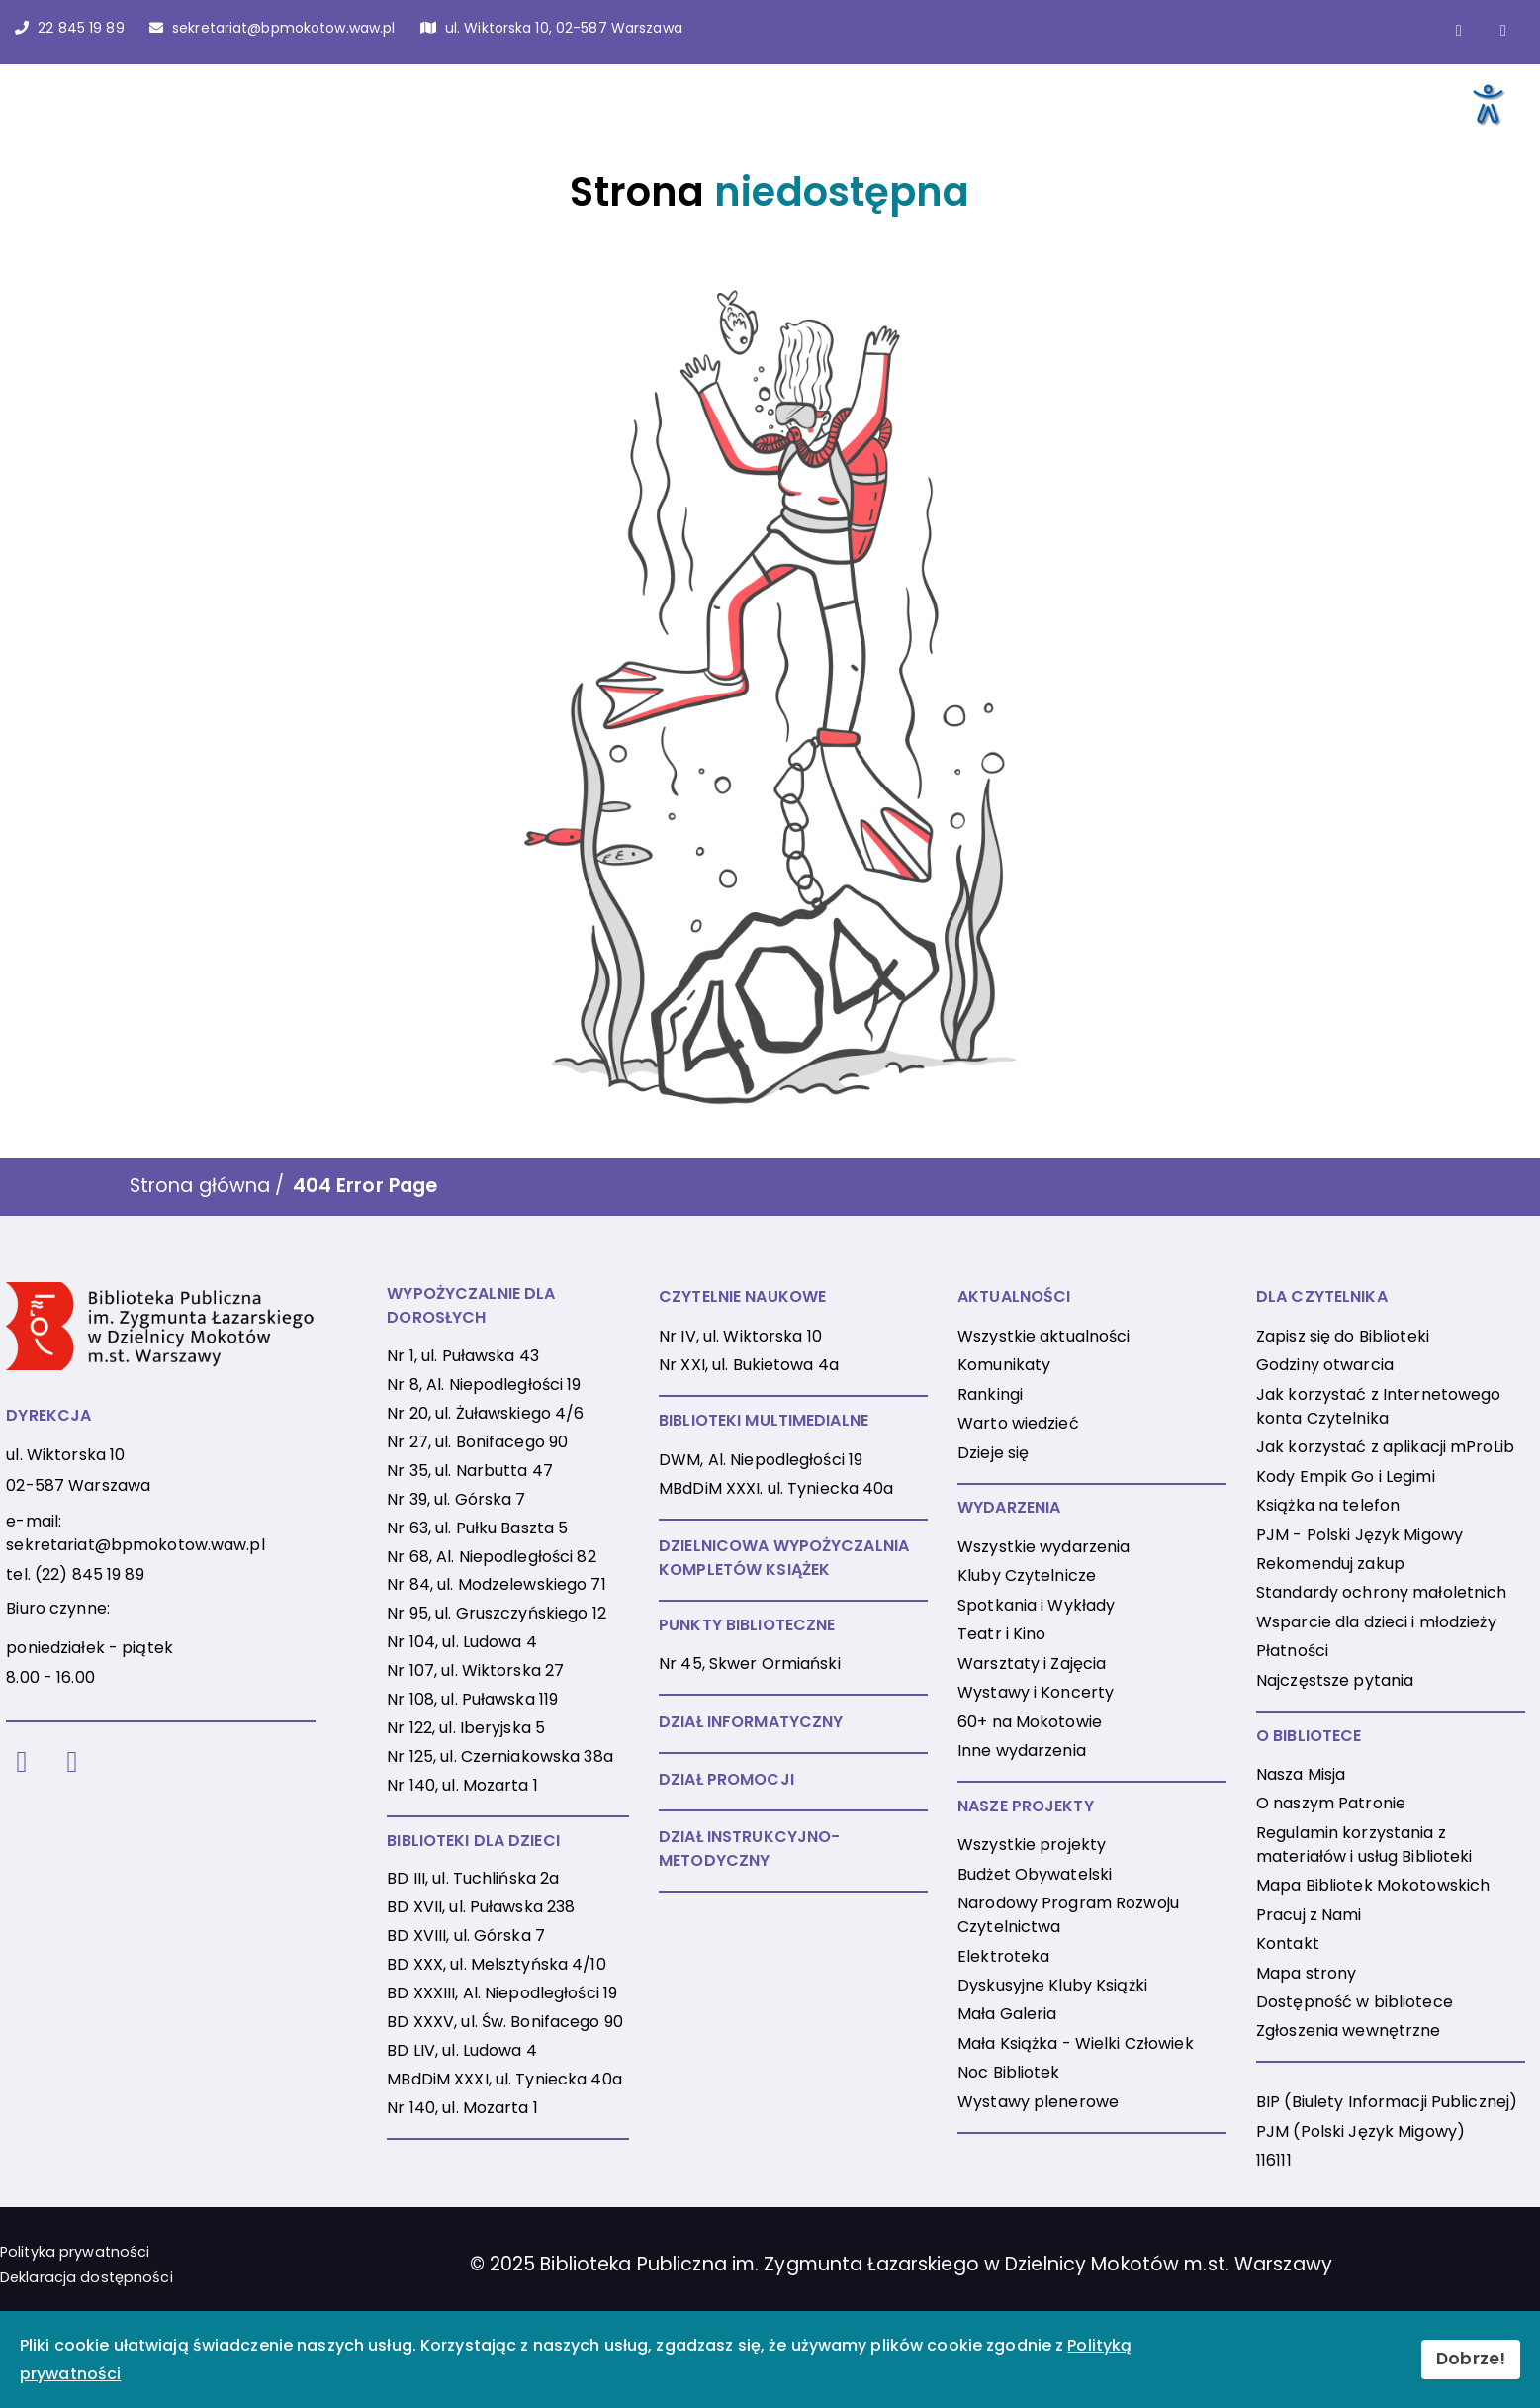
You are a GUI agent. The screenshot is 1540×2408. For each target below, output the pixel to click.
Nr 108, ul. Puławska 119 (472, 1699)
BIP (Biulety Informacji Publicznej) (1386, 2101)
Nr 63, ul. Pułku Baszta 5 (477, 1528)
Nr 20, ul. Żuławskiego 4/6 (485, 1413)
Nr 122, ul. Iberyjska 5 (466, 1727)
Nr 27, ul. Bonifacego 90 (477, 1442)
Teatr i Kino (1001, 1633)
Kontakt (1287, 1943)
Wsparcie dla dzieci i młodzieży (1376, 1622)
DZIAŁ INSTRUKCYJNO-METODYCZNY (749, 1848)
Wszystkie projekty (1031, 1844)
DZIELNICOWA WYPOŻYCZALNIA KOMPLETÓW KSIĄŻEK (784, 1557)
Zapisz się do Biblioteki (1342, 1336)
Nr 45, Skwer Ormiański (750, 1663)
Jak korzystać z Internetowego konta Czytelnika (1378, 1406)
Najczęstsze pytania (1334, 1680)
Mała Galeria (1006, 2013)
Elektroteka (1003, 1956)
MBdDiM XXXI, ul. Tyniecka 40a (504, 2079)
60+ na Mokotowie (1029, 1722)
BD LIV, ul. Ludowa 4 (461, 2050)
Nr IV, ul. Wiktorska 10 (740, 1336)
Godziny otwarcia (1325, 1364)
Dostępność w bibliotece (1354, 2002)
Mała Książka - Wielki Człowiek (1075, 2043)
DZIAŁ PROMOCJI (726, 1779)
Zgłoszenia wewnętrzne (1348, 2030)
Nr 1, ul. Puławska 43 (463, 1355)
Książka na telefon (1328, 1505)
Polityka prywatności (74, 2252)
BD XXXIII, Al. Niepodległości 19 (502, 1993)
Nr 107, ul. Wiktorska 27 (475, 1670)
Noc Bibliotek (1008, 2072)
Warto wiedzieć (1018, 1423)
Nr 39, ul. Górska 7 (456, 1499)
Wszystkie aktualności (1044, 1336)
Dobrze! (1470, 2358)
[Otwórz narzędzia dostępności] (1486, 103)
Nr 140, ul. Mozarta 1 (462, 1785)
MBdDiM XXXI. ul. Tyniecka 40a (776, 1488)
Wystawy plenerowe (1038, 2101)
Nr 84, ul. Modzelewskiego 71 (496, 1584)
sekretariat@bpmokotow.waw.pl (135, 1544)
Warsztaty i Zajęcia (1031, 1663)
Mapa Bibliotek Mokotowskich (1373, 1885)
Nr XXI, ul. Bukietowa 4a (749, 1364)
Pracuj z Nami (1309, 1914)
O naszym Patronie (1330, 1803)
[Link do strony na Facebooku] (1459, 30)
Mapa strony (1306, 1973)
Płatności (1292, 1650)
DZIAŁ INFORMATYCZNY (751, 1722)
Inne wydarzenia (1021, 1750)
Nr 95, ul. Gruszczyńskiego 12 (496, 1613)
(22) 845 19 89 (89, 1574)
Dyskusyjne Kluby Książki (1052, 1985)
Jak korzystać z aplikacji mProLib (1385, 1447)
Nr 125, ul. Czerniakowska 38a (499, 1756)
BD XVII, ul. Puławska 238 (481, 1907)
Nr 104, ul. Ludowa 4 (461, 1641)
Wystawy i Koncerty (1035, 1692)
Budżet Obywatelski (1034, 1874)
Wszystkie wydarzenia (1043, 1546)
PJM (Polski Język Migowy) (1360, 2131)
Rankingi (990, 1394)
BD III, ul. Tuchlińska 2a (473, 1878)
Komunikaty (1003, 1364)
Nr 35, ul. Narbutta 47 (470, 1470)
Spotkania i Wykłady (1036, 1605)
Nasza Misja (1300, 1774)
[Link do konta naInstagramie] (1503, 30)
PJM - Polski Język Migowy (1359, 1535)
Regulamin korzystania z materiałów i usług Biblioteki (1364, 1844)
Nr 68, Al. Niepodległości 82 (491, 1556)
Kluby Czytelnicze (1026, 1575)
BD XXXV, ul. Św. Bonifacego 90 (505, 2021)
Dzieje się (993, 1452)
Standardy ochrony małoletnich (1381, 1592)
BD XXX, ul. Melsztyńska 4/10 (496, 1964)
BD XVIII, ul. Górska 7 (466, 1935)
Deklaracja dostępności (86, 2277)
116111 (1274, 2160)
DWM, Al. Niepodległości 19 (760, 1459)
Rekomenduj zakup (1330, 1563)
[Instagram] (71, 1762)
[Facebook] (21, 1762)
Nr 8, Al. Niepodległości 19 (484, 1384)
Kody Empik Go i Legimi (1345, 1476)
